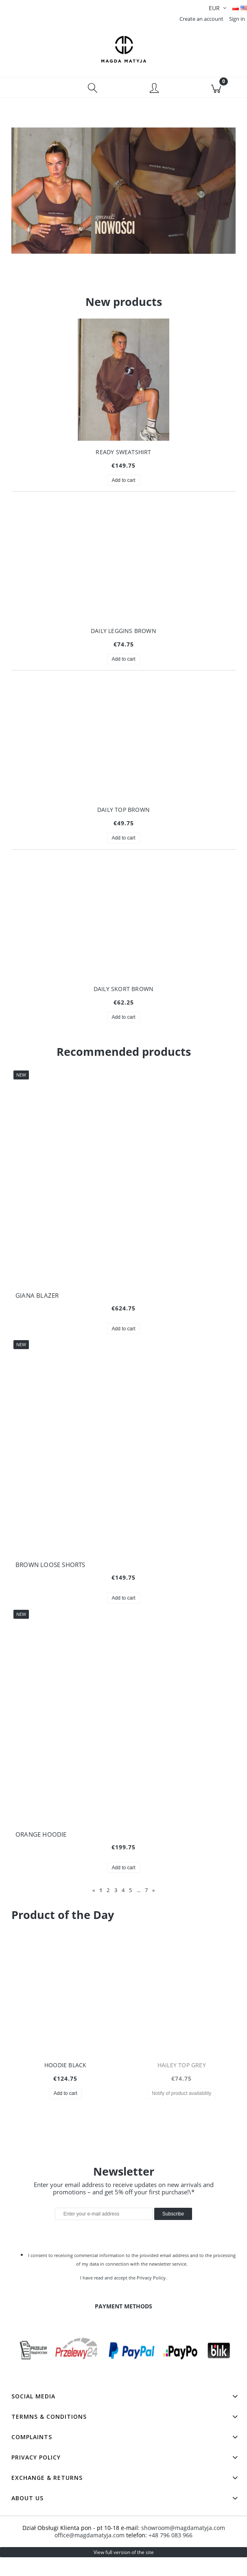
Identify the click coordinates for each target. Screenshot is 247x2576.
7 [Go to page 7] (146, 1893)
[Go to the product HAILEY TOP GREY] (182, 2005)
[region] (123, 204)
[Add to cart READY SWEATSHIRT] (123, 483)
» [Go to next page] (153, 1893)
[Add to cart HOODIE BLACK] (65, 2097)
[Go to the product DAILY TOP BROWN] (123, 750)
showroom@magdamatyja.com (183, 2518)
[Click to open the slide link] (123, 204)
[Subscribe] (173, 2204)
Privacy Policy (151, 2268)
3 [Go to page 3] (115, 1893)
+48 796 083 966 (170, 2525)
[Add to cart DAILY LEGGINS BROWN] (123, 662)
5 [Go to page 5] (130, 1893)
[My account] (155, 92)
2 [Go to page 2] (108, 1893)
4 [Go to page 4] (123, 1893)
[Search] (93, 91)
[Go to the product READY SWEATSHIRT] (123, 392)
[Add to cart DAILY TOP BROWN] (123, 841)
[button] (31, 91)
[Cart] (216, 91)
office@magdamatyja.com (90, 2525)
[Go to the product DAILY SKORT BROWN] (123, 929)
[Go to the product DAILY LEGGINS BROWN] (123, 571)
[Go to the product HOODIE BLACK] (65, 2005)
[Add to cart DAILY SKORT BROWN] (123, 1020)
